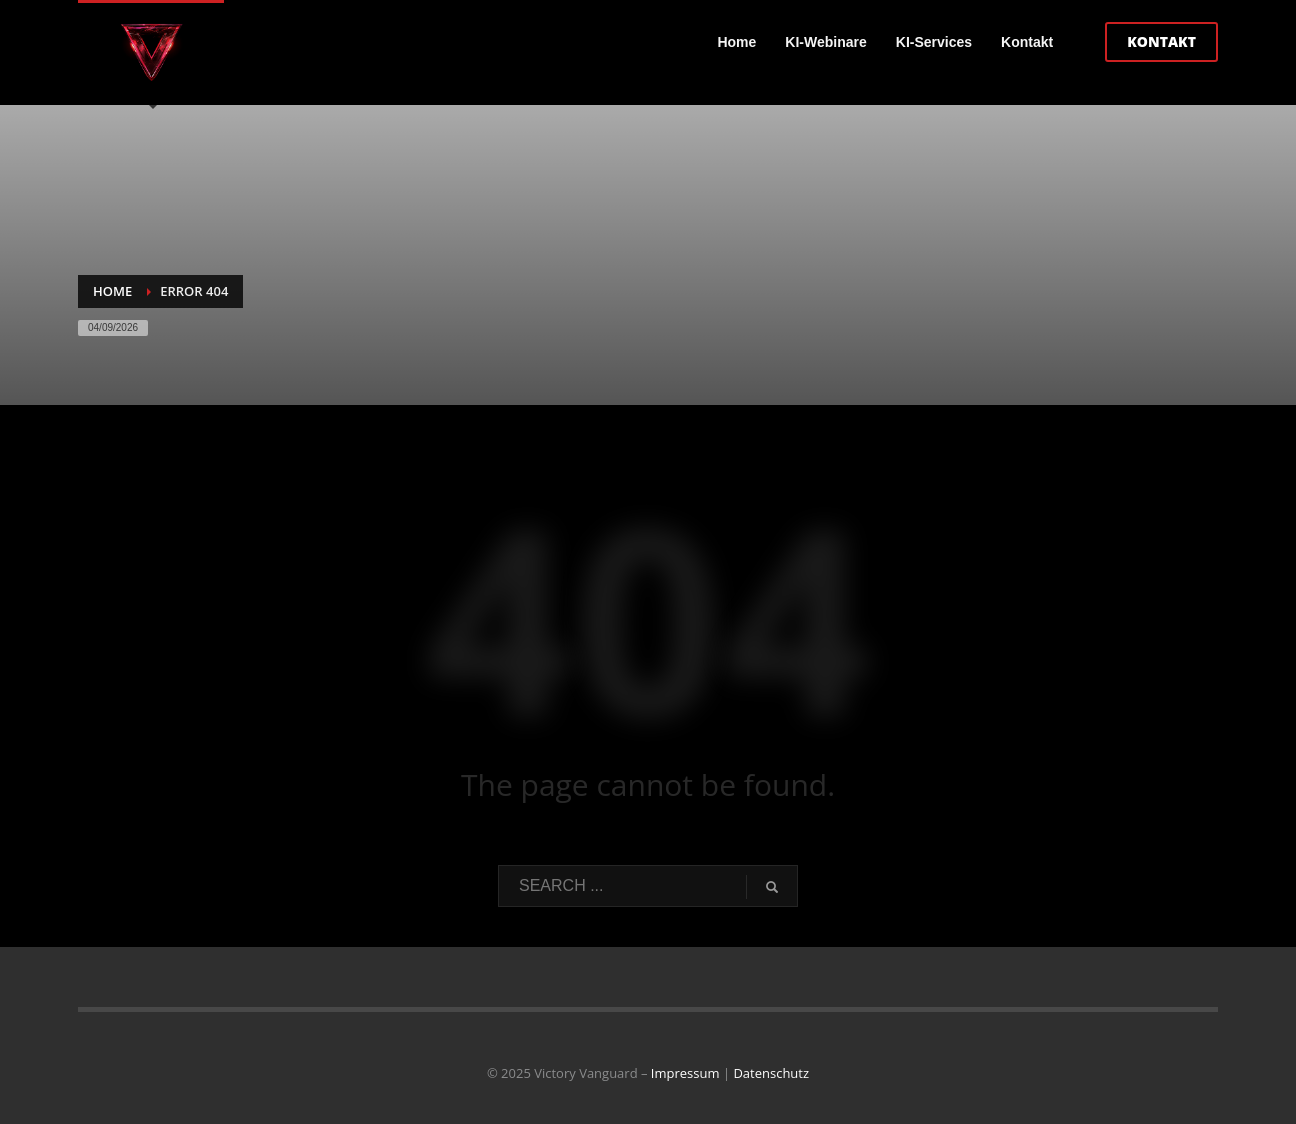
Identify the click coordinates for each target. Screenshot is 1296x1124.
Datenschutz (771, 1073)
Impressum (685, 1073)
